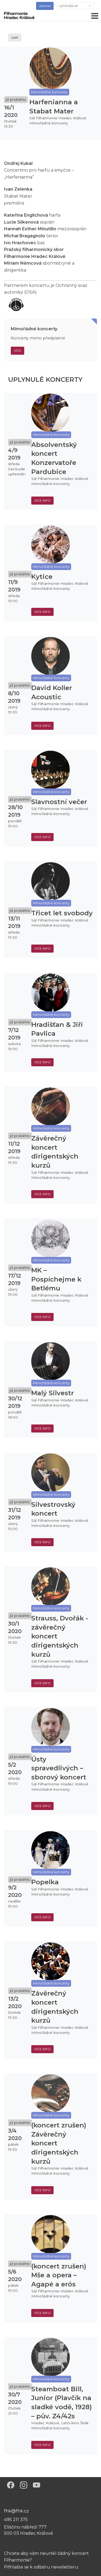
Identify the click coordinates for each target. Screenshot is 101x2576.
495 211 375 (16, 2519)
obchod (45, 6)
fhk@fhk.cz (16, 2511)
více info (42, 500)
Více (17, 351)
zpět (14, 37)
